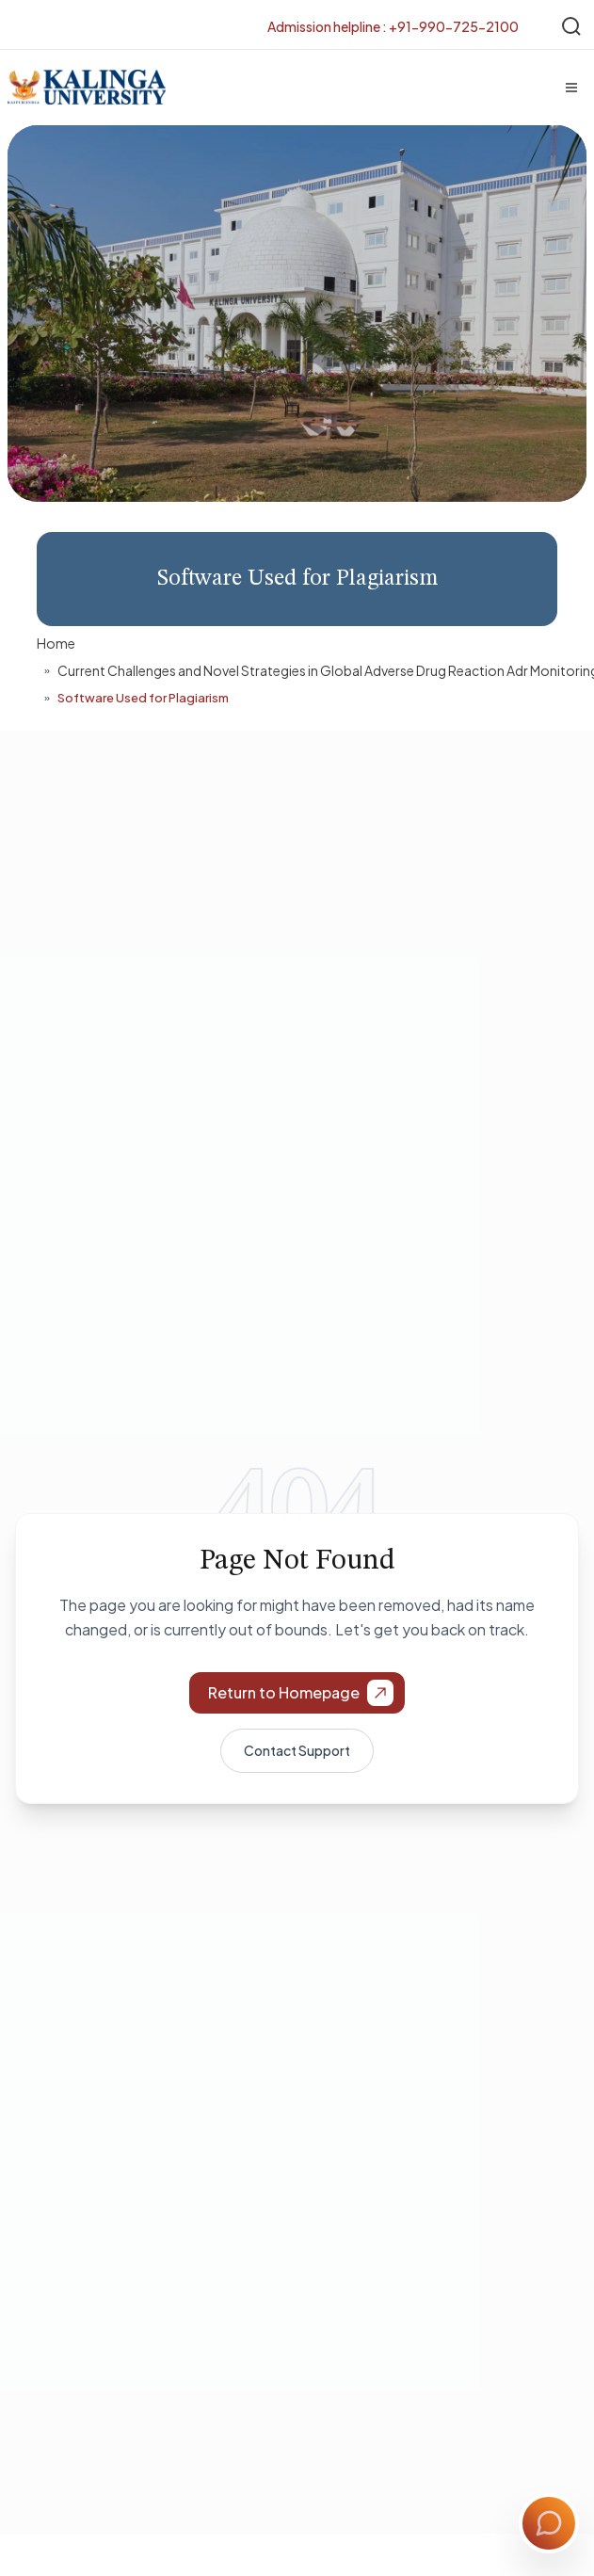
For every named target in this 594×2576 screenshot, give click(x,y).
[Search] (571, 26)
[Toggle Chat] (549, 2523)
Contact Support (297, 1750)
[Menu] (571, 87)
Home (56, 643)
